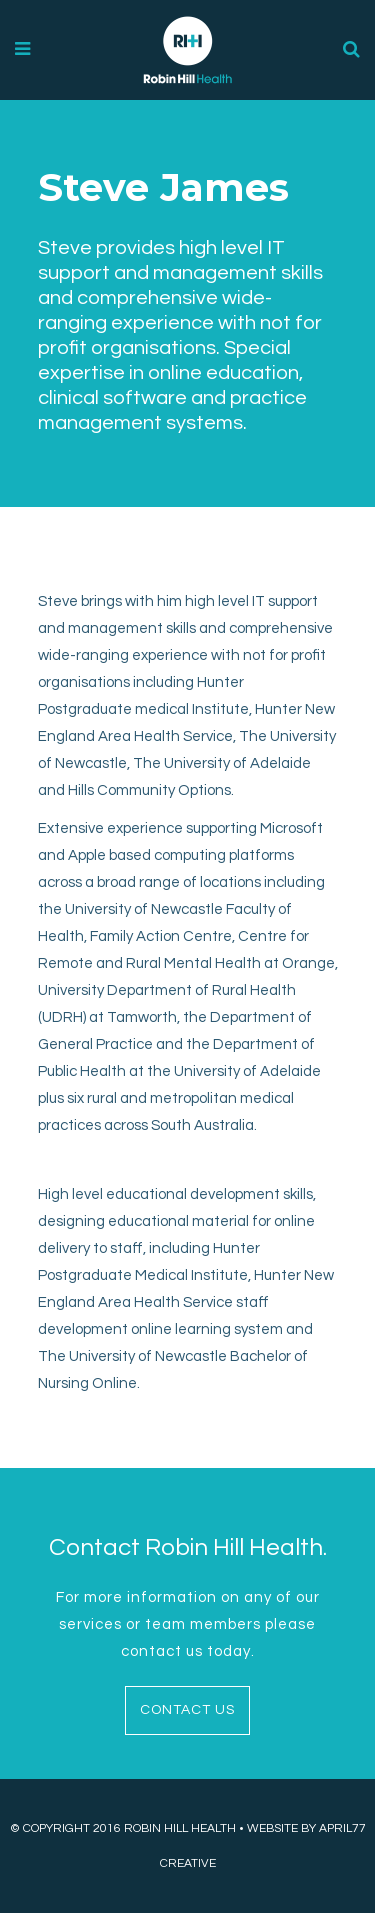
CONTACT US (187, 1710)
